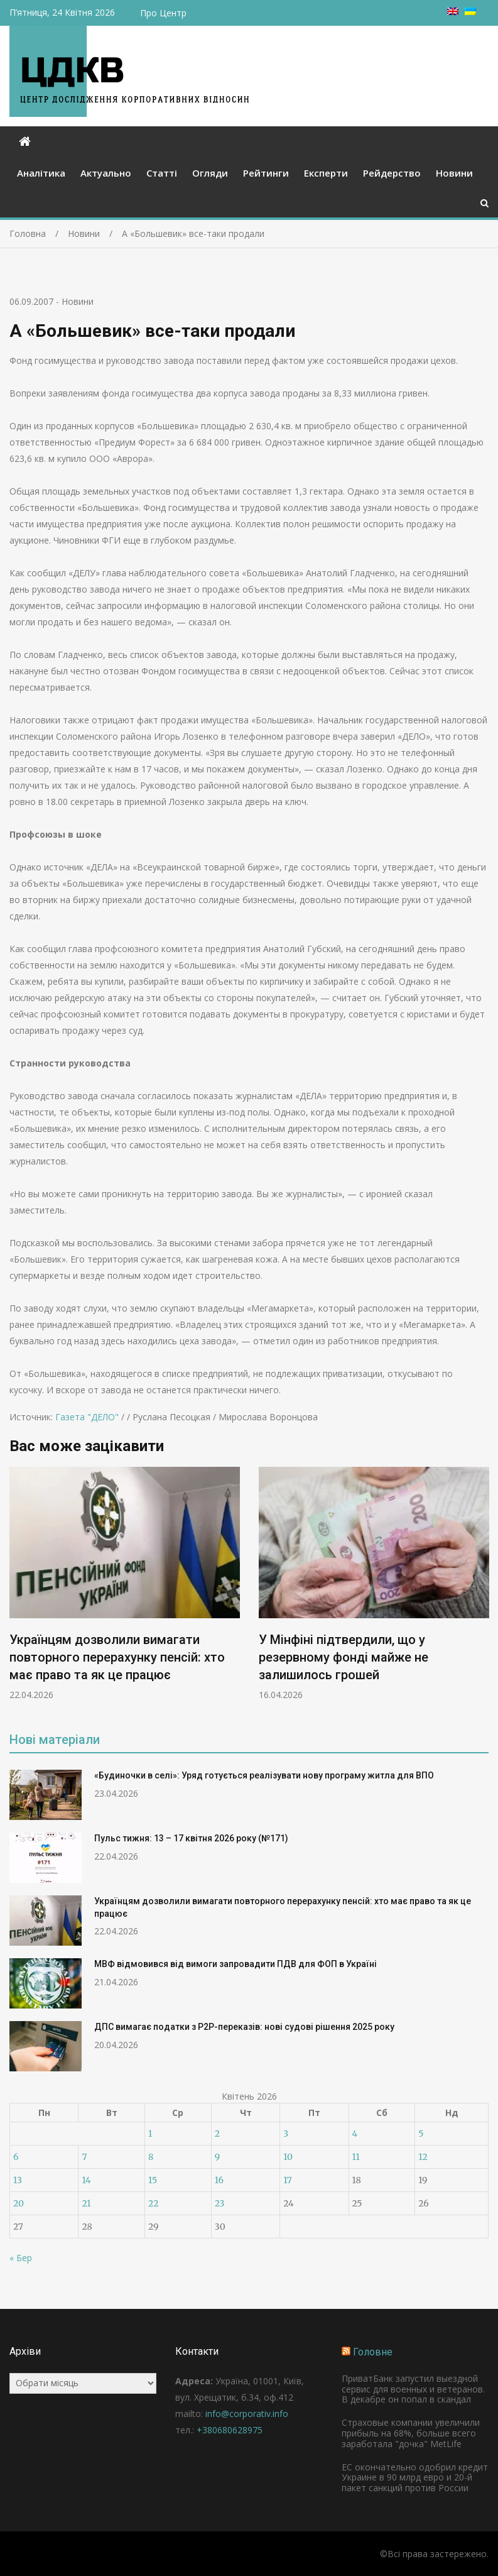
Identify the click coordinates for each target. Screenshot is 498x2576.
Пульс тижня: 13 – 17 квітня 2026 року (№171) (191, 1838)
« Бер (20, 2258)
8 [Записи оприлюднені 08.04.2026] (150, 2156)
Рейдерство (392, 173)
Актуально (105, 173)
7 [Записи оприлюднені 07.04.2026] (84, 2156)
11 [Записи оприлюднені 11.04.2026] (356, 2156)
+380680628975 (230, 2430)
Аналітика (41, 173)
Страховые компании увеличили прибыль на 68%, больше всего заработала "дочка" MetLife (411, 2433)
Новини (454, 173)
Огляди (210, 173)
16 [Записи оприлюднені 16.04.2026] (219, 2180)
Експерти (326, 173)
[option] (124, 1584)
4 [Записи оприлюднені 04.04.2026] (355, 2133)
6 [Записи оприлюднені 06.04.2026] (15, 2156)
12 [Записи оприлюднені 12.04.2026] (422, 2156)
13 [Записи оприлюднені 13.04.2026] (17, 2180)
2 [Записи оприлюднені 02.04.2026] (217, 2133)
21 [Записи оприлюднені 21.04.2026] (86, 2203)
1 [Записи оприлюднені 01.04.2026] (150, 2133)
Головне (372, 2352)
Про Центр (163, 13)
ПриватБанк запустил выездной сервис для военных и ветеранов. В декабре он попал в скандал (413, 2389)
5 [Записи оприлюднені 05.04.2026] (420, 2133)
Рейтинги (266, 173)
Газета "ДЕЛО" (87, 1417)
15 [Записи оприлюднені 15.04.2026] (152, 2180)
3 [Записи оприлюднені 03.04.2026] (285, 2133)
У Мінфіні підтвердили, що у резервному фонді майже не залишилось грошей (343, 1657)
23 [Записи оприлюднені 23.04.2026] (220, 2203)
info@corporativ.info (246, 2414)
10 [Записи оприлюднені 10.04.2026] (288, 2156)
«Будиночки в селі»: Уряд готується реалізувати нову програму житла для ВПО (264, 1775)
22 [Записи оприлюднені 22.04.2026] (153, 2203)
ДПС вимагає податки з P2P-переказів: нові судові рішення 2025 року (244, 2027)
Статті (161, 173)
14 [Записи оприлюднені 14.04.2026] (86, 2180)
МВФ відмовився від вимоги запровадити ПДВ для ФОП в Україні (235, 1964)
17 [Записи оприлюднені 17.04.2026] (287, 2180)
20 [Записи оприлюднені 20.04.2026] (18, 2203)
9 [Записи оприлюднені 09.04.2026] (217, 2156)
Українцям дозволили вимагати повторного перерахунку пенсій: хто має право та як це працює (117, 1657)
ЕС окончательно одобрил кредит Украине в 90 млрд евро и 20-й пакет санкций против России (415, 2477)
